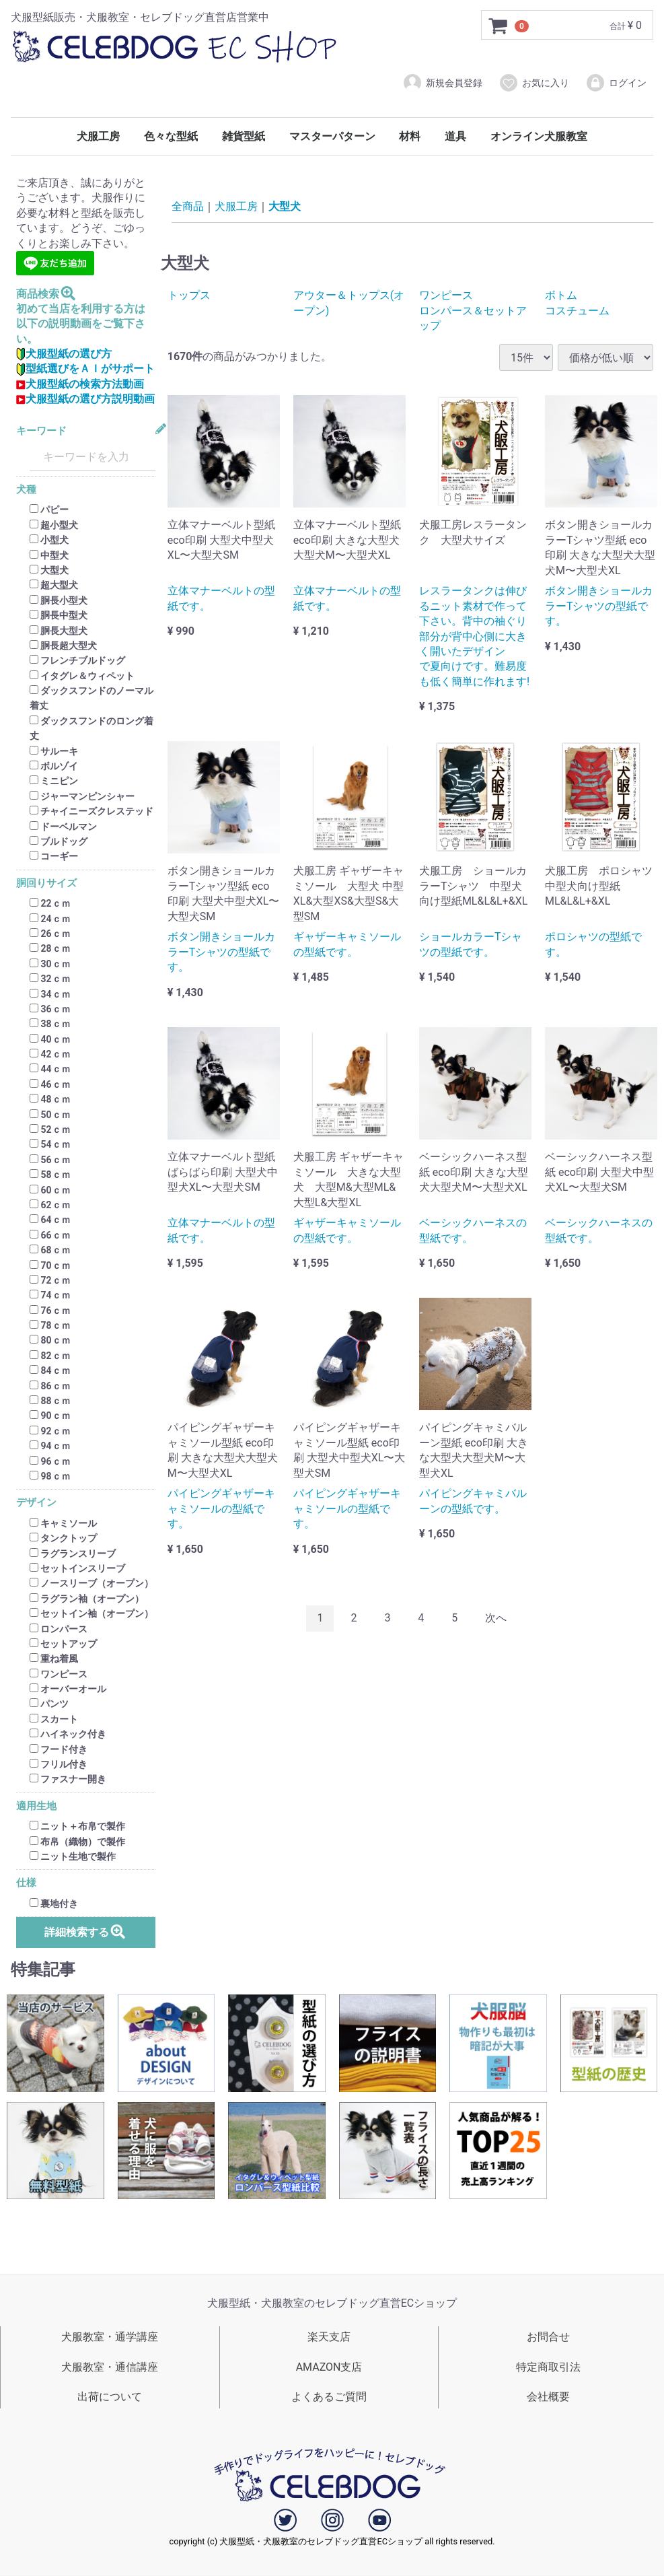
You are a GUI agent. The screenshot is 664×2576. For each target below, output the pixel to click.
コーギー (54, 856)
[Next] (495, 1619)
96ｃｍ (50, 1461)
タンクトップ (63, 1538)
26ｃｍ (50, 933)
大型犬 (49, 570)
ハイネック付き (68, 1734)
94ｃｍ (50, 1445)
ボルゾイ (54, 766)
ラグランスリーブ (73, 1553)
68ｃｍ (50, 1250)
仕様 (26, 1883)
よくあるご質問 (329, 2397)
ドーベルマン (63, 826)
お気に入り (534, 83)
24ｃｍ (50, 918)
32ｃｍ (50, 978)
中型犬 (49, 555)
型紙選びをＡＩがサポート (85, 369)
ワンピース (58, 1674)
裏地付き (54, 1903)
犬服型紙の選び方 (64, 353)
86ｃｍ (50, 1386)
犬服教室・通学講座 (109, 2336)
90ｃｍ (50, 1416)
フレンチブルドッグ (77, 661)
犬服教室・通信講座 (109, 2367)
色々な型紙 (171, 136)
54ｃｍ (50, 1145)
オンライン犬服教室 (538, 136)
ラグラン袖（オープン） (87, 1598)
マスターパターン (332, 136)
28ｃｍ (50, 949)
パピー (49, 510)
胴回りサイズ (46, 883)
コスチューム (577, 310)
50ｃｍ (50, 1114)
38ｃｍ (50, 1024)
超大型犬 (54, 585)
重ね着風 (54, 1659)
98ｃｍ (50, 1476)
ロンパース (58, 1629)
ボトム (561, 295)
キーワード (41, 431)
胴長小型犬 (58, 600)
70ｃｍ (50, 1265)
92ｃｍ (50, 1431)
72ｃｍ (50, 1280)
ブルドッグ (58, 841)
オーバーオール (68, 1688)
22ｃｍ (50, 903)
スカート (54, 1719)
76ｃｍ (50, 1310)
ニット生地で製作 (73, 1856)
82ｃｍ (50, 1355)
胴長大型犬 (58, 630)
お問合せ (548, 2336)
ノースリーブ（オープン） (91, 1583)
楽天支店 (329, 2336)
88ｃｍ (50, 1400)
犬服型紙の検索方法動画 (80, 384)
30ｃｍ (50, 964)
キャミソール (63, 1523)
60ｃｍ (50, 1190)
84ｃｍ (50, 1370)
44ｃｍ (50, 1069)
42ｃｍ (50, 1054)
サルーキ (54, 751)
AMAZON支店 (329, 2367)
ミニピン (54, 781)
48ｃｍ (50, 1099)
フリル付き (58, 1764)
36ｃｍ (50, 1009)
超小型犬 (54, 525)
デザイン (36, 1503)
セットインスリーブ (77, 1568)
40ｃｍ (50, 1039)
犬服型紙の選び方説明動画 (85, 398)
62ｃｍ (50, 1204)
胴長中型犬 (58, 615)
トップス (189, 295)
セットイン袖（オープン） (91, 1613)
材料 (409, 136)
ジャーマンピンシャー (82, 796)
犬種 (26, 489)
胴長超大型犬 (63, 645)
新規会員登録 (442, 83)
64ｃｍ (50, 1220)
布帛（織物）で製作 (77, 1841)
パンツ (49, 1704)
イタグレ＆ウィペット (82, 675)
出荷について (109, 2397)
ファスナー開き (68, 1779)
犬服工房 (98, 136)
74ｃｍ (50, 1295)
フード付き (58, 1749)
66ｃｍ (50, 1235)
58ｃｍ (50, 1174)
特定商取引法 (548, 2367)
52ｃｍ (50, 1129)
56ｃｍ (50, 1159)
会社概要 (548, 2397)
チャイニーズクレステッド (91, 811)
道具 (455, 136)
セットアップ (63, 1643)
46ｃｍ (50, 1084)
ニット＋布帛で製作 (77, 1826)
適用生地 (36, 1806)
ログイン (616, 83)
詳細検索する (85, 1931)
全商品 (188, 206)
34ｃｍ (50, 994)
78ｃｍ (50, 1325)
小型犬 (49, 539)
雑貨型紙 (243, 136)
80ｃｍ (50, 1340)
